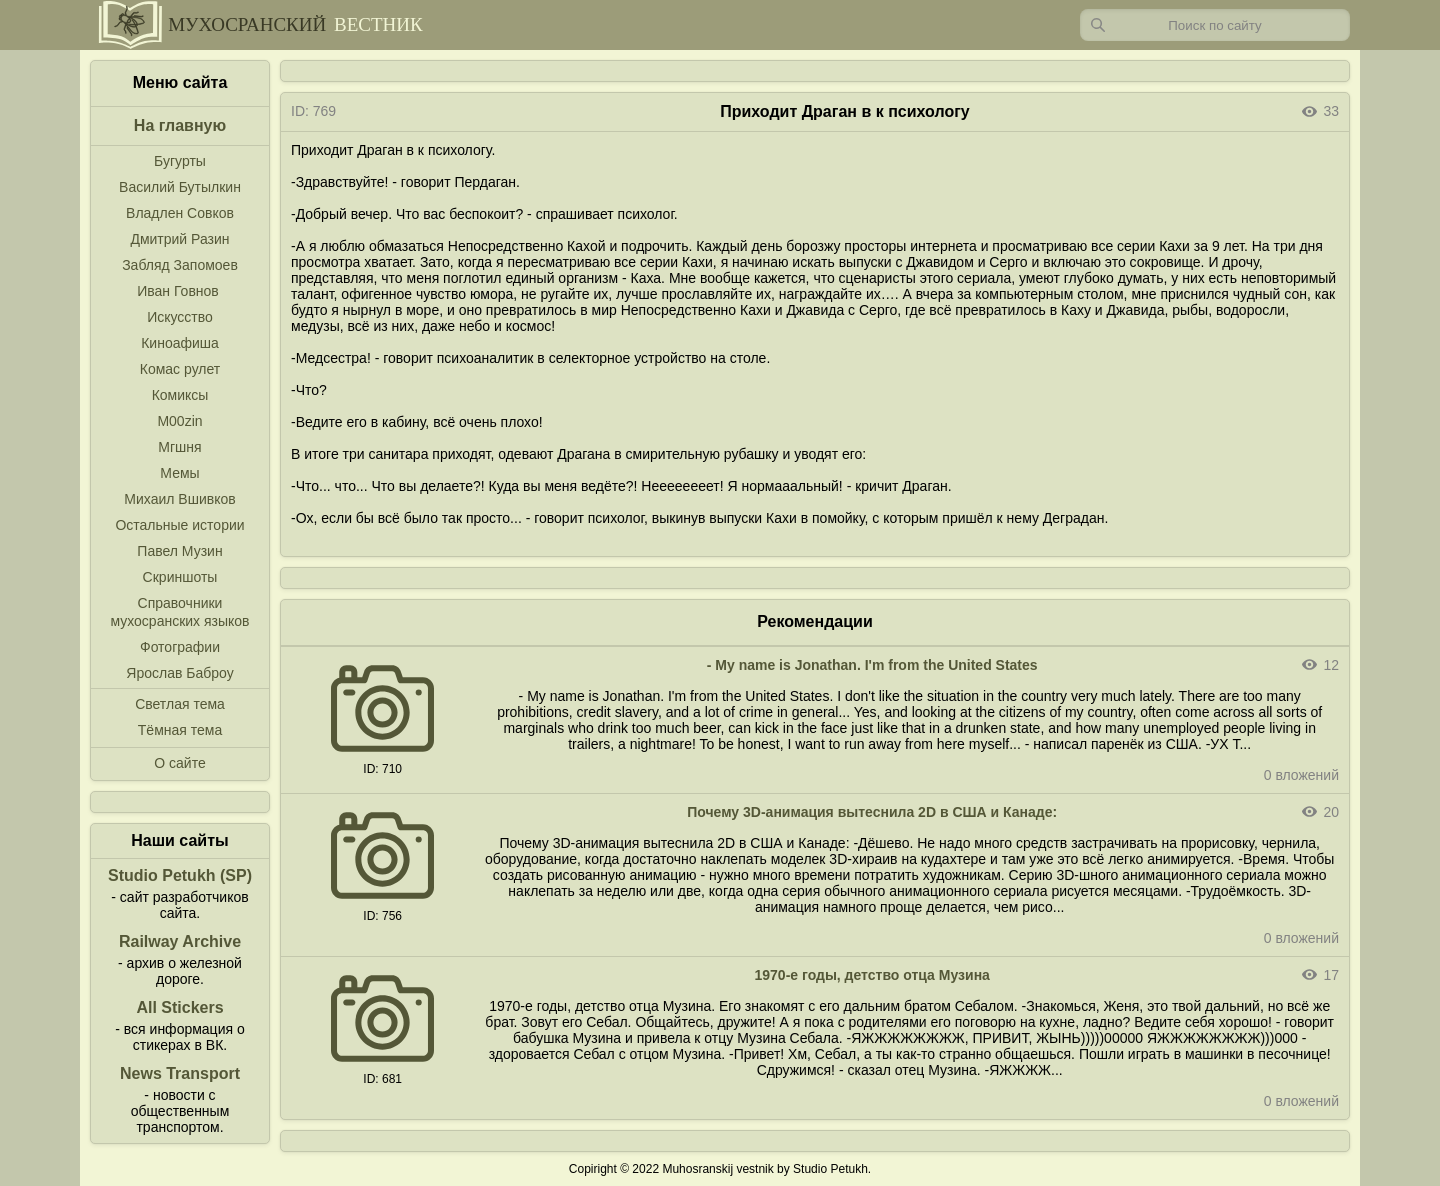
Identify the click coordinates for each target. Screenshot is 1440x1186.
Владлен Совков (180, 213)
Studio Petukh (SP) (180, 875)
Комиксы (180, 395)
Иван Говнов (178, 291)
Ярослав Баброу (179, 673)
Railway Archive (180, 941)
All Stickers (179, 1007)
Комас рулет (180, 369)
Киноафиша (180, 343)
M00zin (179, 421)
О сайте (179, 763)
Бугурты (180, 161)
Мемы (179, 473)
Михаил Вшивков (179, 499)
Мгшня (179, 447)
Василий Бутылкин (180, 187)
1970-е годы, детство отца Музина (872, 975)
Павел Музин (179, 551)
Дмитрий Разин (179, 239)
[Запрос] (1215, 25)
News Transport (180, 1073)
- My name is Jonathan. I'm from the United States (872, 665)
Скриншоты (180, 577)
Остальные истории (179, 525)
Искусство (180, 317)
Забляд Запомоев (180, 265)
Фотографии (180, 647)
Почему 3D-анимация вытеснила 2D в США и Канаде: (872, 812)
